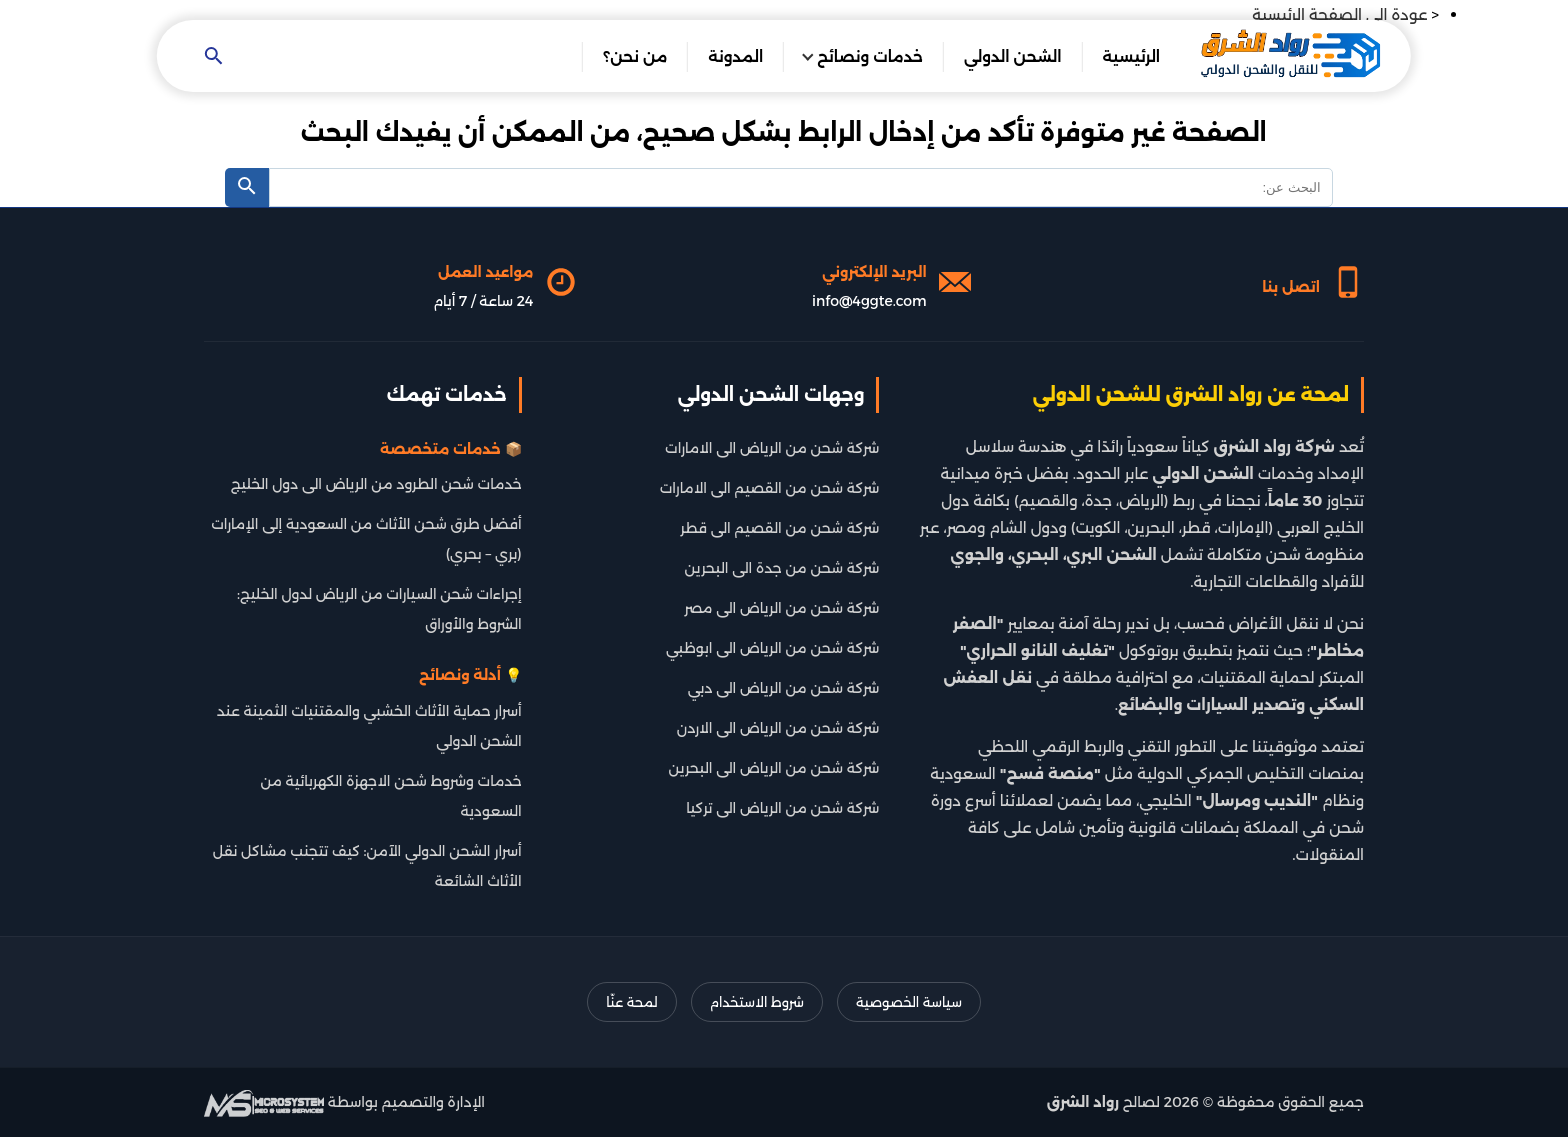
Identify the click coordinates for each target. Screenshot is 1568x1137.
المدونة (735, 56)
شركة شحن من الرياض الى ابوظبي (772, 648)
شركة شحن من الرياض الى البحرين (774, 768)
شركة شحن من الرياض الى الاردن (778, 728)
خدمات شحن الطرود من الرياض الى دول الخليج (376, 484)
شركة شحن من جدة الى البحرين (782, 568)
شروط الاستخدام (757, 1002)
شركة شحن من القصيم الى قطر (779, 528)
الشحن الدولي (1013, 56)
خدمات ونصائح (870, 56)
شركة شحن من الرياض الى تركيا (782, 808)
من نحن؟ (635, 56)
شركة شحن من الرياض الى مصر (781, 608)
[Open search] (214, 57)
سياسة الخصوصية (909, 1002)
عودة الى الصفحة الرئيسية (1339, 14)
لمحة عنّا (631, 1002)
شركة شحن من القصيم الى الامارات (770, 488)
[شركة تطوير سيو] (264, 1102)
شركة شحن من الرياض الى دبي (784, 688)
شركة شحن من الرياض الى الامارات (772, 448)
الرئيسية (1131, 56)
